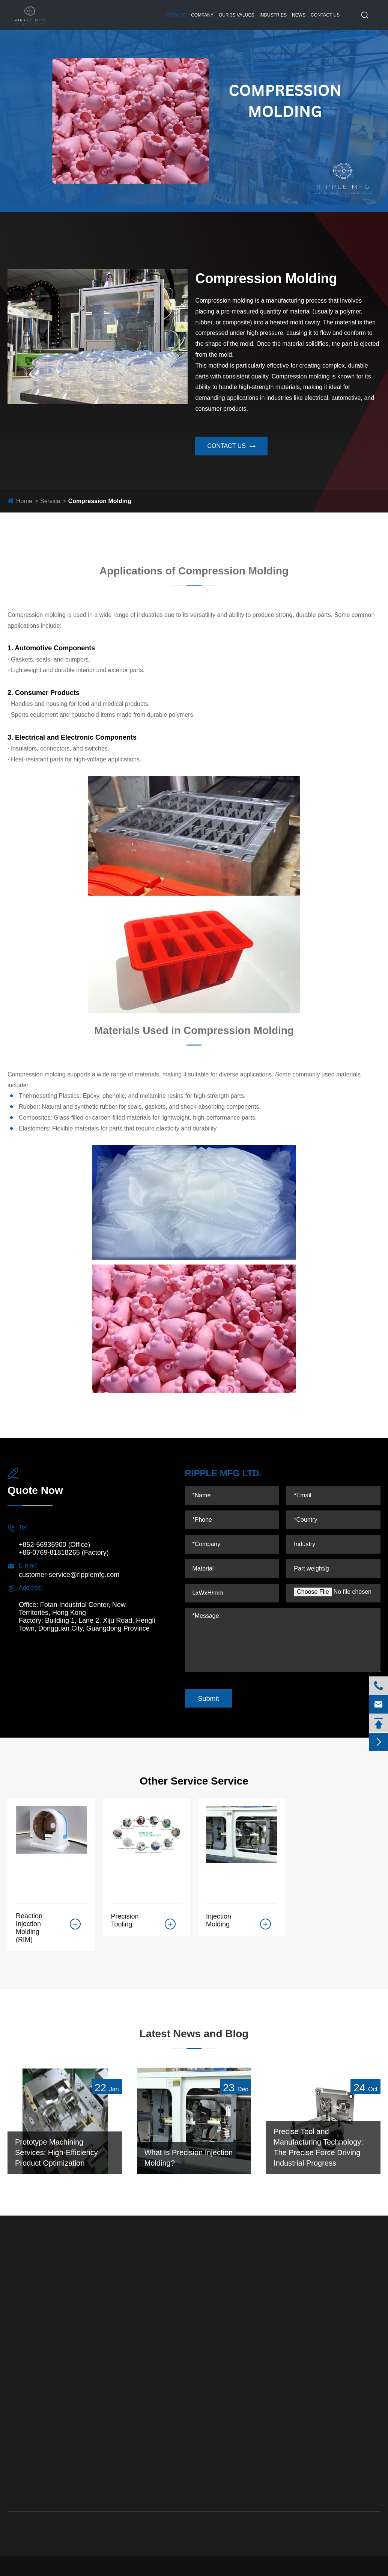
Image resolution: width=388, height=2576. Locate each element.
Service (176, 15)
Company (202, 15)
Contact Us (325, 15)
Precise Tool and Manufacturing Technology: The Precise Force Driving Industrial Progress (318, 2148)
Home (24, 501)
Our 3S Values (236, 15)
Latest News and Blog (194, 2033)
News (298, 15)
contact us (231, 446)
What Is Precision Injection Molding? (188, 2158)
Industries (273, 15)
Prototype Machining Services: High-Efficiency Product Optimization (56, 2153)
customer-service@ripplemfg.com (69, 1574)
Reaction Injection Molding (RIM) (29, 1927)
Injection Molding (218, 1920)
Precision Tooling (125, 1920)
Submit (208, 1698)
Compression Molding (99, 501)
